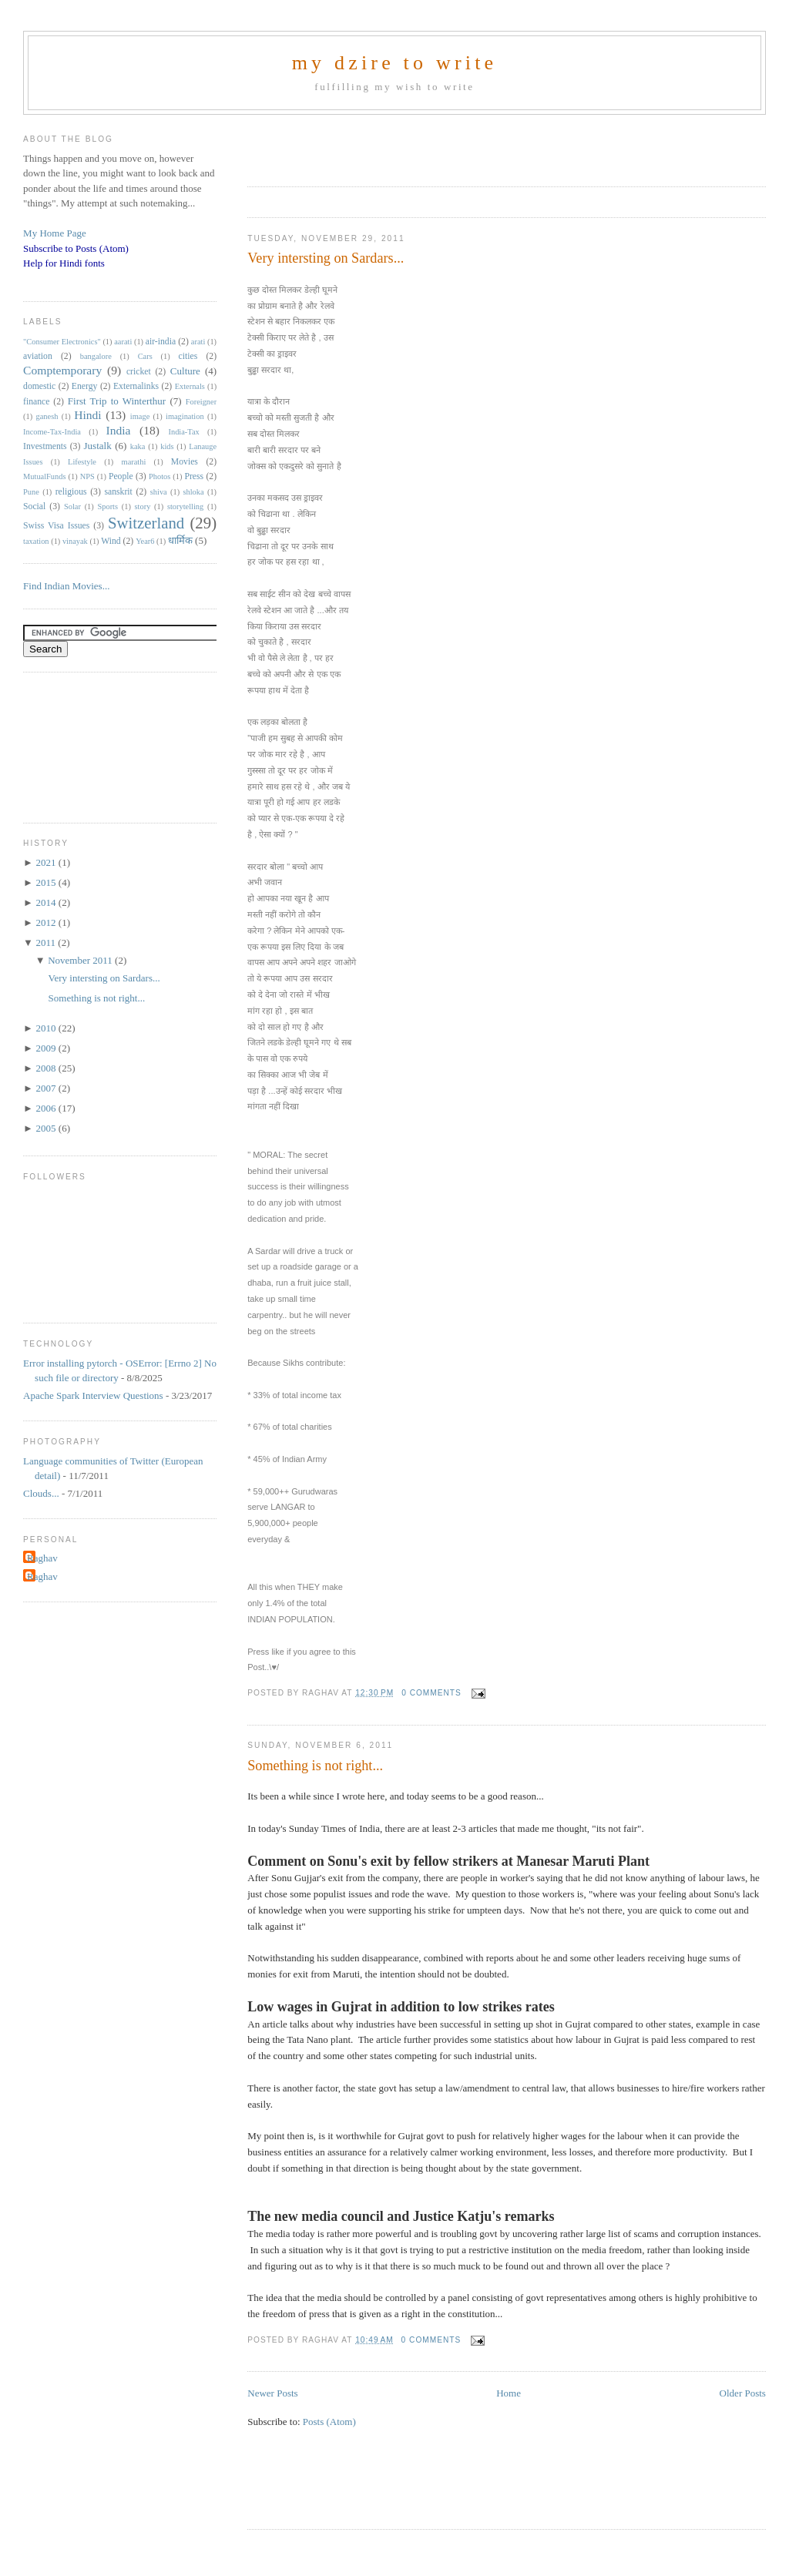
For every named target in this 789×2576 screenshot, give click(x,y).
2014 (47, 902)
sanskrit (118, 492)
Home (508, 2393)
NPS (87, 476)
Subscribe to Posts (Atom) (76, 248)
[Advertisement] (427, 145)
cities (188, 356)
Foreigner (201, 401)
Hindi (88, 414)
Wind (111, 541)
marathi (134, 462)
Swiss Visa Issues (56, 526)
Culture (185, 371)
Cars (145, 356)
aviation (37, 356)
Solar (72, 506)
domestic (39, 386)
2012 (47, 922)
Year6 (145, 541)
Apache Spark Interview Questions (93, 1395)
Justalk (98, 445)
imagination (185, 416)
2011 (47, 942)
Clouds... (41, 1493)
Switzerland (146, 523)
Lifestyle (82, 462)
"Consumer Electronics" (62, 341)
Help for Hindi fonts (64, 263)
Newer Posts (272, 2393)
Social (34, 506)
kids (166, 446)
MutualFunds (44, 476)
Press (193, 476)
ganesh (47, 416)
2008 (47, 1068)
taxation (36, 541)
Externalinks (136, 386)
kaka (138, 446)
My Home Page (54, 233)
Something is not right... (315, 1765)
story (143, 506)
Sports (107, 506)
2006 (47, 1108)
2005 (47, 1128)
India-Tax (184, 432)
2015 (47, 882)
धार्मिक (180, 540)
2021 (47, 862)
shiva (158, 492)
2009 (47, 1048)
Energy (85, 386)
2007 (47, 1088)
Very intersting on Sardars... (325, 258)
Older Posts (743, 2393)
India (118, 430)
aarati (123, 341)
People (121, 476)
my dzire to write (395, 63)
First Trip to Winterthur (117, 401)
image (139, 416)
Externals (190, 386)
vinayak (75, 541)
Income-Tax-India (52, 432)
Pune (31, 492)
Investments (44, 446)
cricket (138, 372)
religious (71, 492)
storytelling (185, 506)
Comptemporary (62, 370)
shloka (193, 492)
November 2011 (81, 960)
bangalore (96, 356)
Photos (159, 476)
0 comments (431, 1693)
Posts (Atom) (329, 2421)
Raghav (42, 1558)
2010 (47, 1028)
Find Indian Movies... (66, 586)
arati (198, 341)
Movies (184, 462)
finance (36, 402)
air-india (161, 342)
